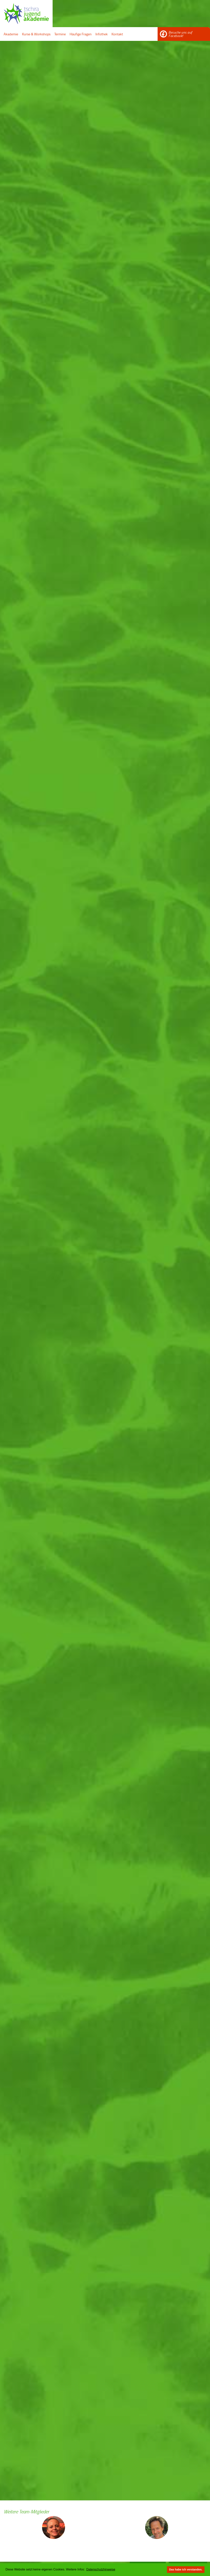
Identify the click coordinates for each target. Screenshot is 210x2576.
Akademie (11, 34)
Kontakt (117, 34)
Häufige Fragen (81, 34)
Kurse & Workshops (36, 34)
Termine (60, 34)
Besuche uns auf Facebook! (180, 34)
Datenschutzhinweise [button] (100, 2569)
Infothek (101, 34)
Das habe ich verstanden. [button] (185, 2569)
